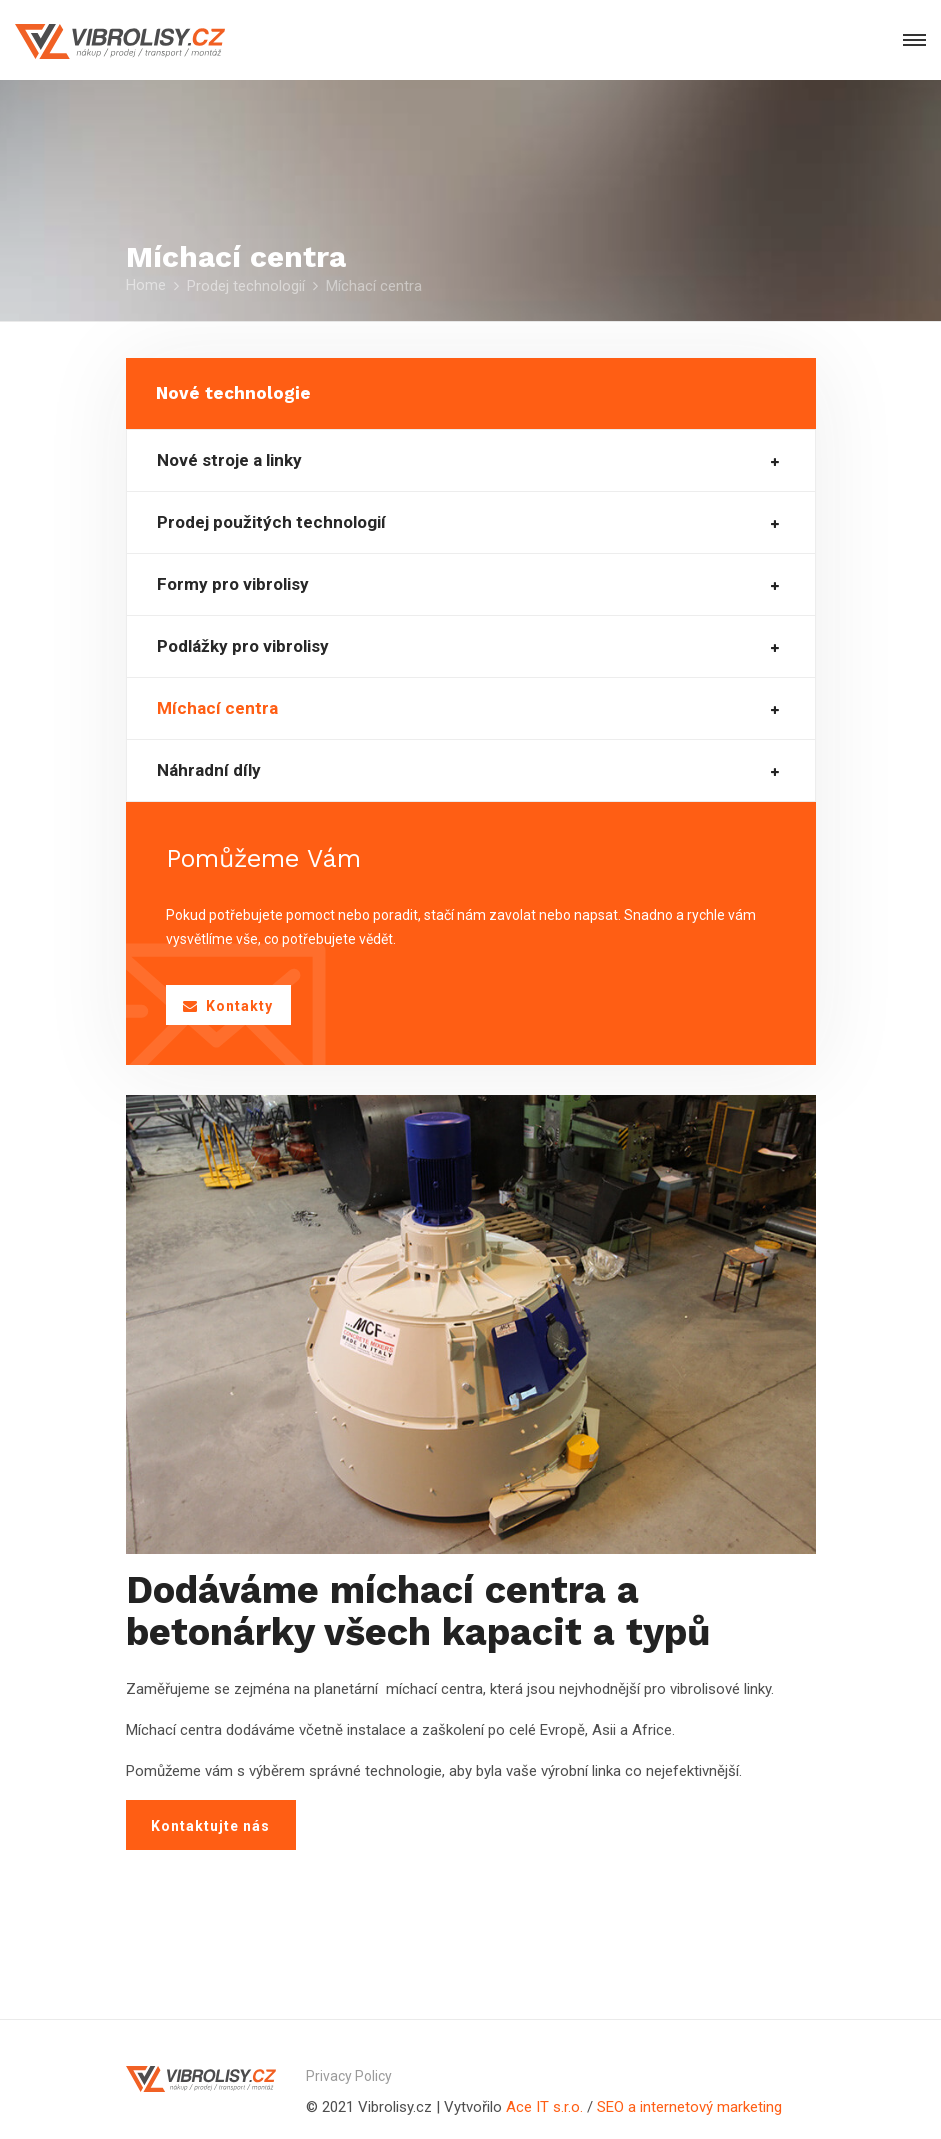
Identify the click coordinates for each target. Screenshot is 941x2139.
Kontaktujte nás (210, 1826)
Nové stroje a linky (229, 460)
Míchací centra (217, 708)
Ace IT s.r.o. (546, 2107)
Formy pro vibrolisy (233, 584)
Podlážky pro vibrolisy (243, 646)
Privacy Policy (349, 2076)
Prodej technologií (246, 286)
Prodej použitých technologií (271, 522)
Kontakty (228, 1006)
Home (146, 285)
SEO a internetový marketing (689, 2107)
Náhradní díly (209, 770)
